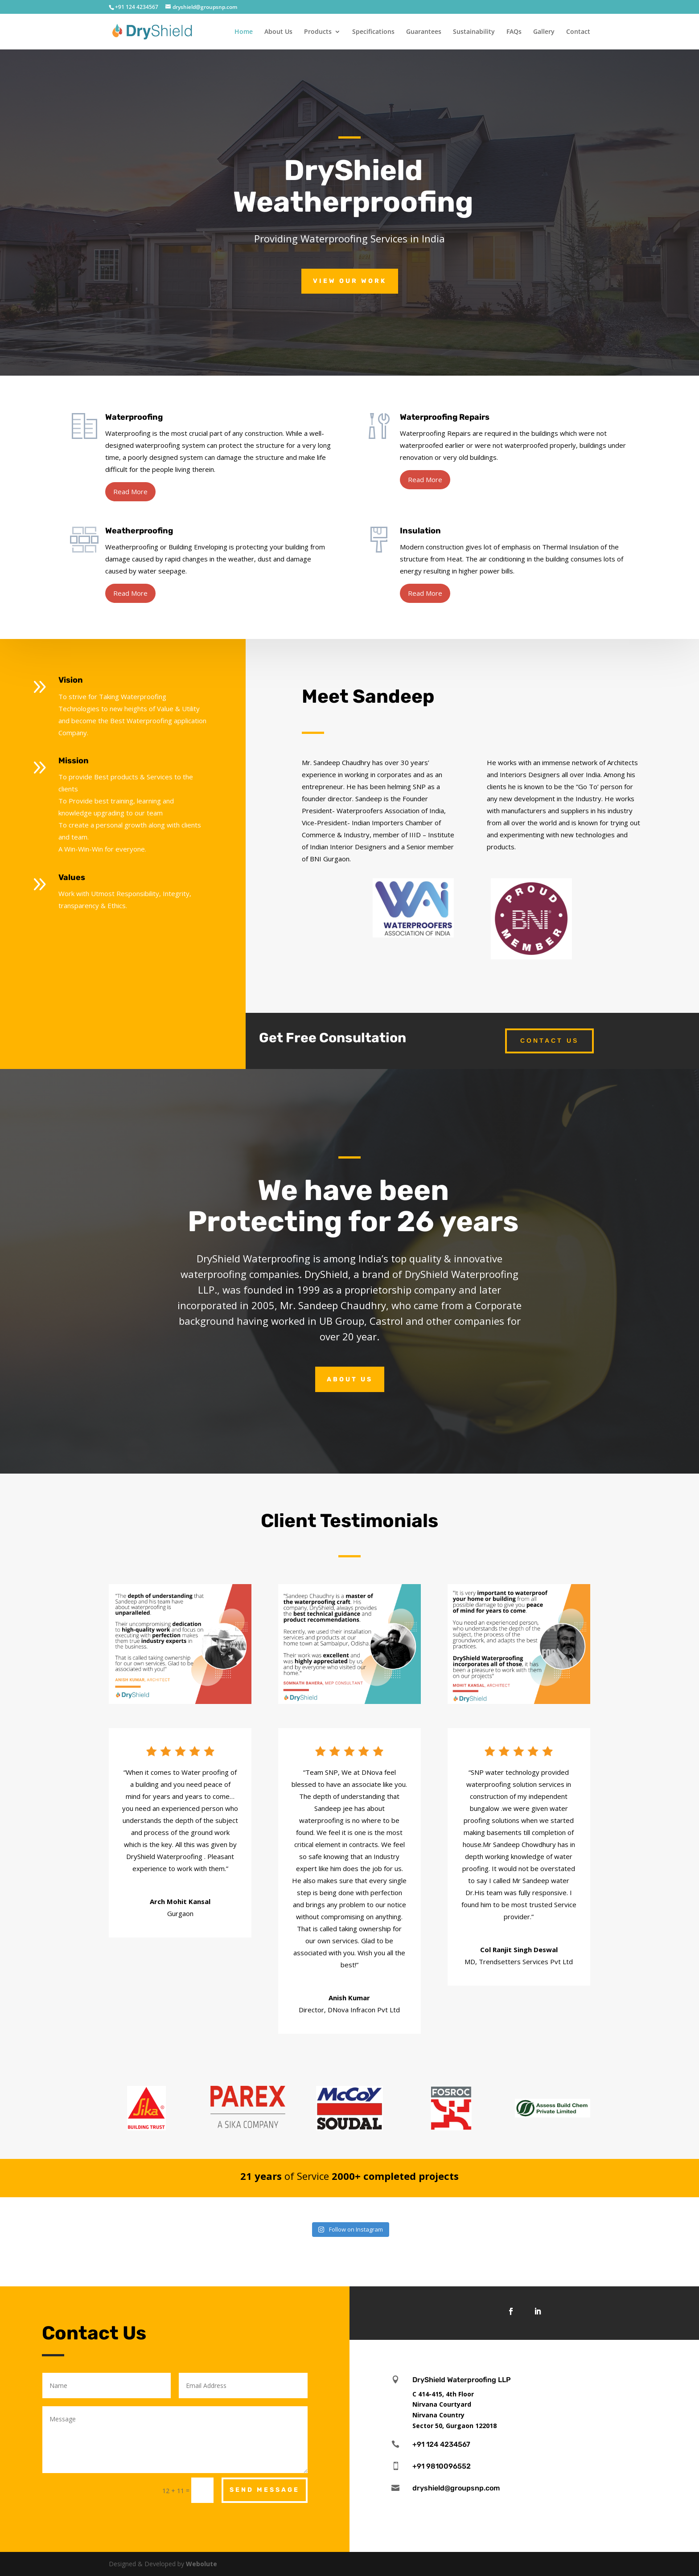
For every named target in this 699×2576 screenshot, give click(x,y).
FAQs (514, 32)
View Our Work (350, 281)
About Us (278, 32)
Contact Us (549, 1040)
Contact (578, 32)
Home (243, 32)
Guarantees (423, 32)
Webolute (201, 2564)
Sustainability (474, 32)
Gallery (544, 32)
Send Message (265, 2490)
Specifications (373, 32)
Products (318, 32)
